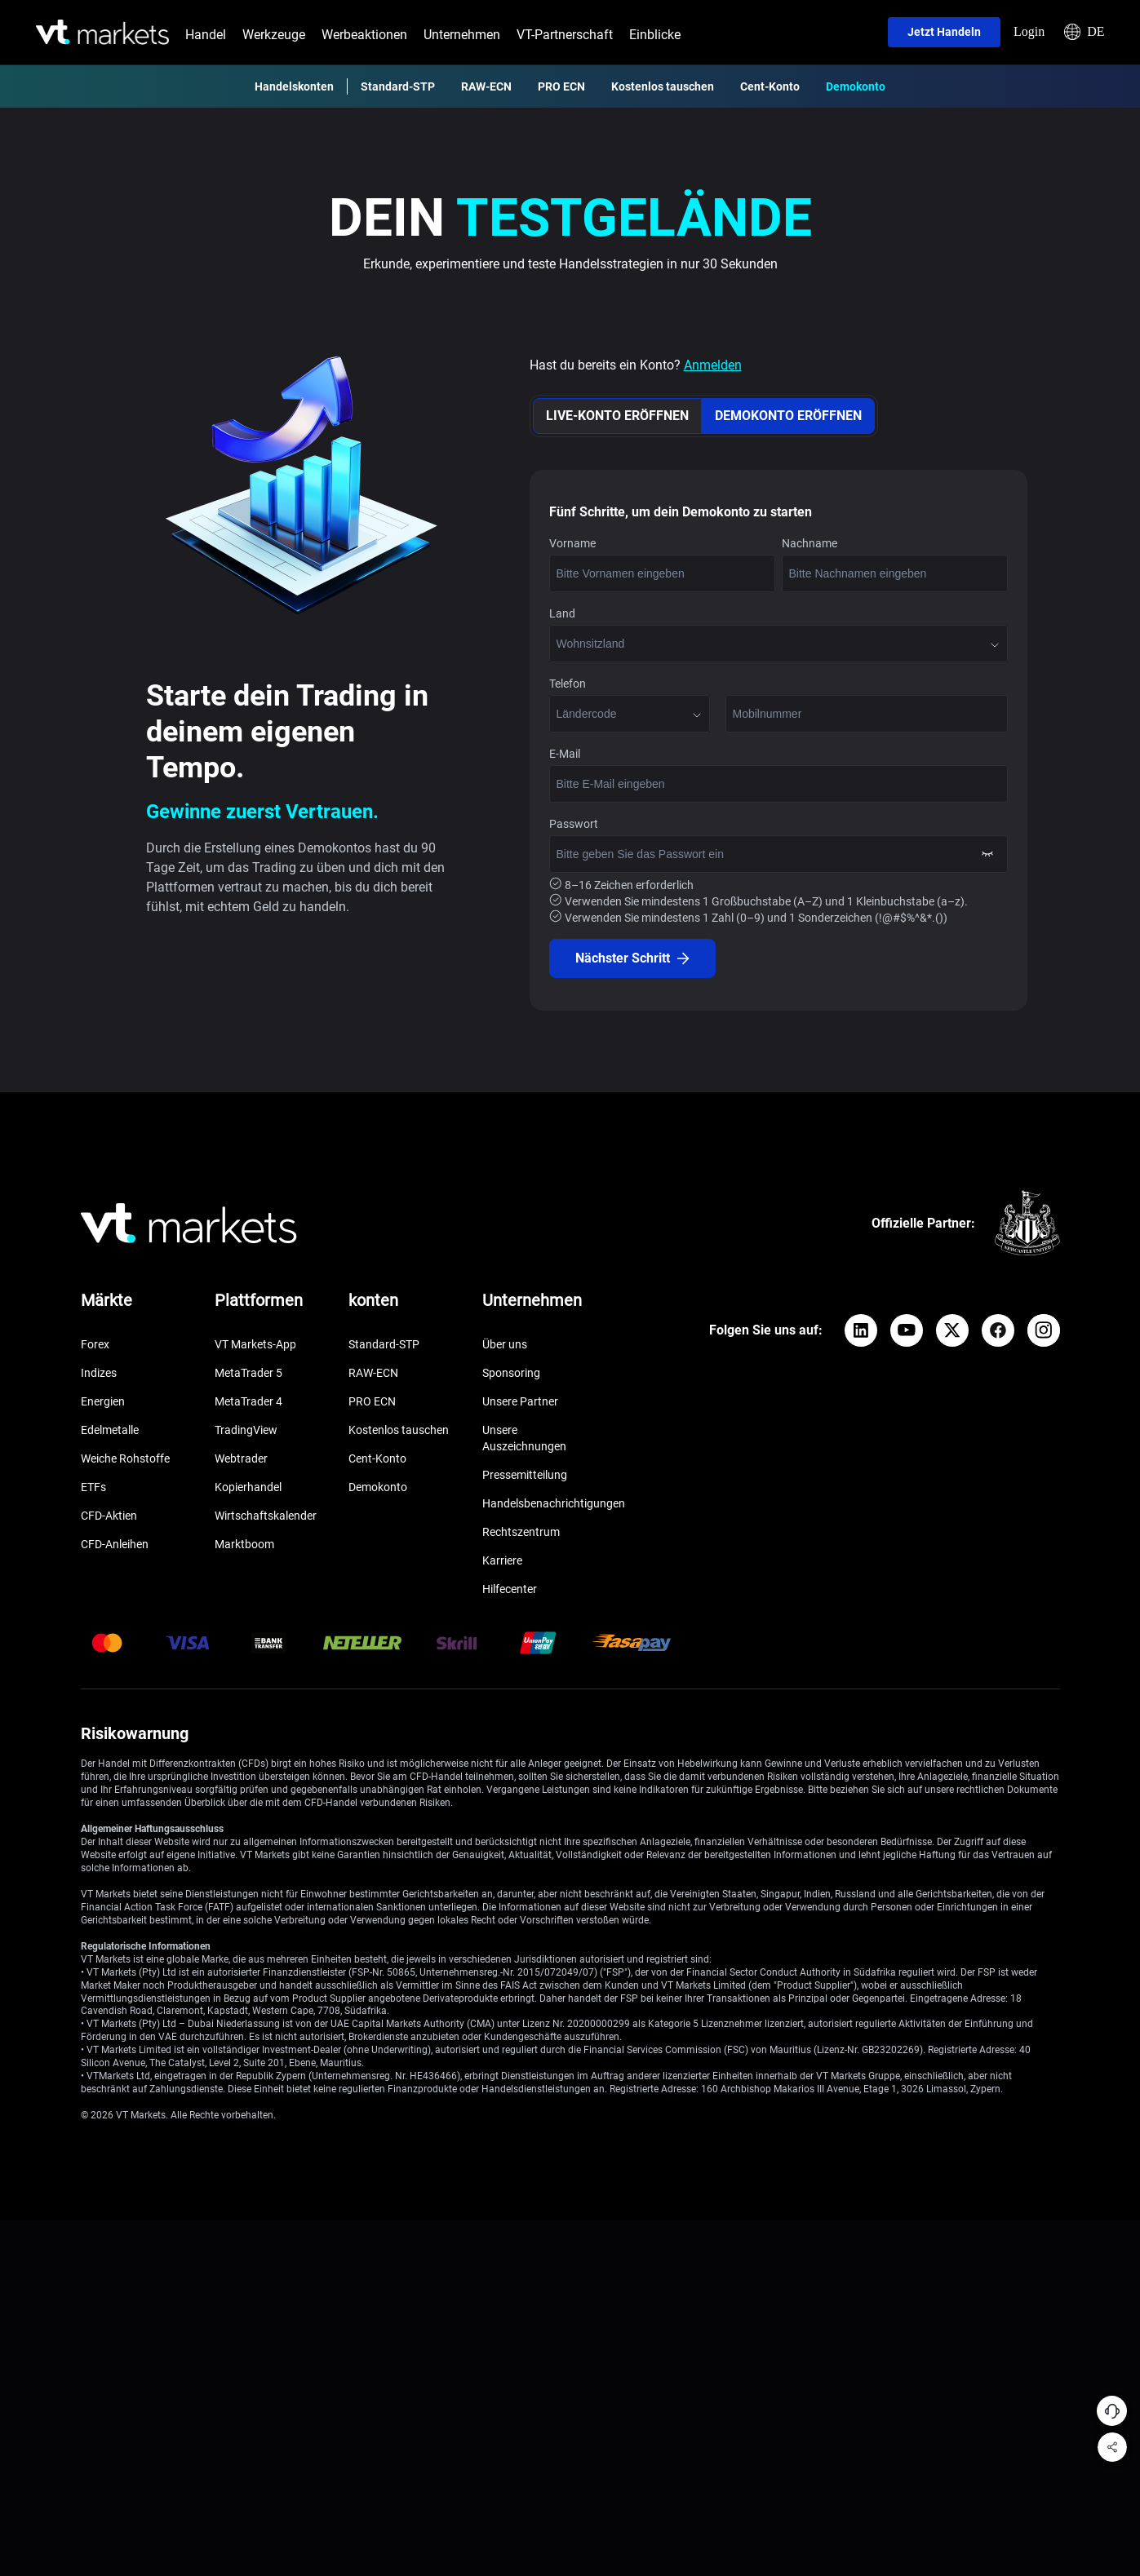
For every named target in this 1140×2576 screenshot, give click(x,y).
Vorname (572, 543)
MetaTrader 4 (248, 1401)
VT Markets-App (255, 1344)
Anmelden (713, 365)
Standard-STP (398, 86)
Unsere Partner (520, 1401)
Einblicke (655, 34)
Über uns (504, 1344)
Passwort (573, 823)
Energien (103, 1401)
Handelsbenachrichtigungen (553, 1503)
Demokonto (855, 86)
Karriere (502, 1560)
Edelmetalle (110, 1429)
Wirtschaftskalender (266, 1515)
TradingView (246, 1429)
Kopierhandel (248, 1487)
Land (562, 613)
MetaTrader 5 (248, 1372)
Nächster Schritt (632, 958)
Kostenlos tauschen (662, 86)
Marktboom (244, 1544)
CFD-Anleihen (115, 1544)
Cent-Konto (770, 86)
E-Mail (564, 753)
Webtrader (241, 1458)
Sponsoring (511, 1372)
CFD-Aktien (109, 1515)
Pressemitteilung (524, 1474)
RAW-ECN (486, 86)
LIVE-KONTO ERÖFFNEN (617, 415)
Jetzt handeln (944, 31)
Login (1029, 31)
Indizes (99, 1372)
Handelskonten (294, 86)
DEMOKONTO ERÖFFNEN (788, 415)
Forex (95, 1344)
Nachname (809, 543)
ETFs (93, 1487)
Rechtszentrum (521, 1531)
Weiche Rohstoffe (125, 1458)
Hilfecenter (509, 1589)
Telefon (567, 683)
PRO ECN (561, 86)
